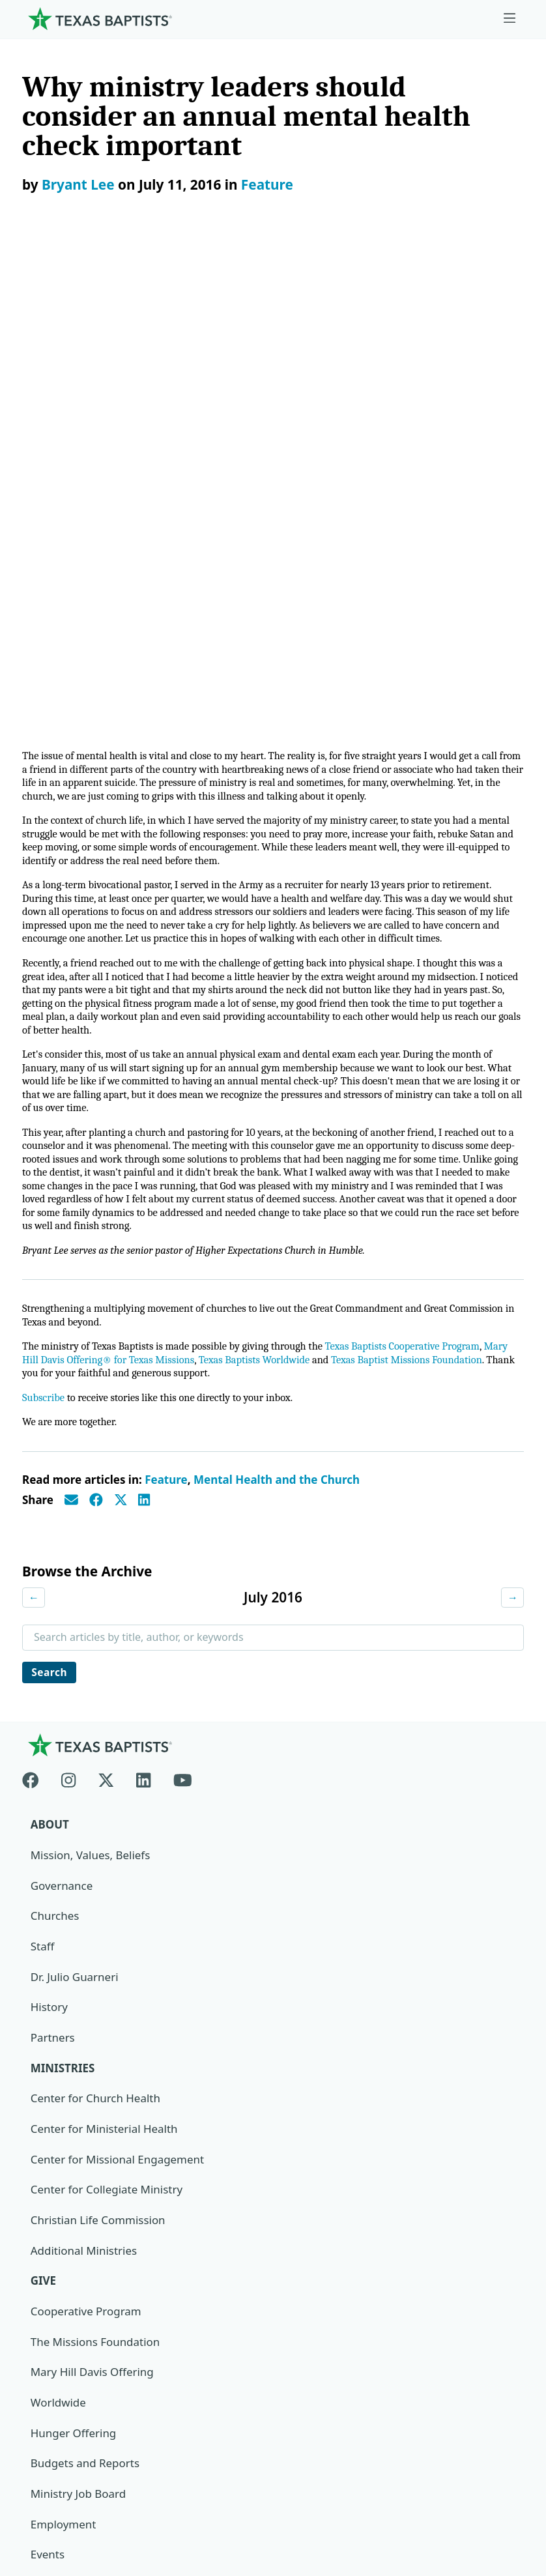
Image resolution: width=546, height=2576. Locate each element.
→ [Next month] (512, 1114)
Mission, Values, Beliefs (91, 1373)
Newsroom (50, 2422)
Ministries (63, 1586)
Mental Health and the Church (277, 996)
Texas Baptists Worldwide (289, 875)
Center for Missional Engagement (118, 1677)
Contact (42, 2483)
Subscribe (44, 914)
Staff (43, 1464)
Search (50, 1190)
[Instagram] (68, 1296)
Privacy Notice (59, 2452)
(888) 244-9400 (60, 2513)
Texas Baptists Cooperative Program (416, 862)
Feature (267, 184)
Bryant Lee (78, 184)
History (49, 1525)
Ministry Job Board (78, 2013)
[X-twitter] (106, 1296)
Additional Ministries (84, 1769)
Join (40, 2226)
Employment (63, 2043)
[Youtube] (182, 1296)
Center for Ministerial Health (105, 1647)
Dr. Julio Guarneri (75, 1495)
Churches (55, 1433)
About (50, 1342)
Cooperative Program (86, 1830)
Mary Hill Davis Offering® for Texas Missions (125, 875)
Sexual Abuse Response (92, 2195)
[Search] (503, 2306)
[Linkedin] (143, 1296)
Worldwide (58, 1921)
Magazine (56, 2135)
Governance (62, 1404)
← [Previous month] (34, 1114)
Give (44, 1799)
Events (48, 2073)
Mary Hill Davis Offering (92, 1891)
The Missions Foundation (95, 1860)
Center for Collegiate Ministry (107, 1708)
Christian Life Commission (98, 1738)
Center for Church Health (96, 1617)
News (45, 2104)
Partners (53, 1555)
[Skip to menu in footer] (509, 18)
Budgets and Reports (85, 1982)
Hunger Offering (74, 1952)
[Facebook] (36, 1296)
